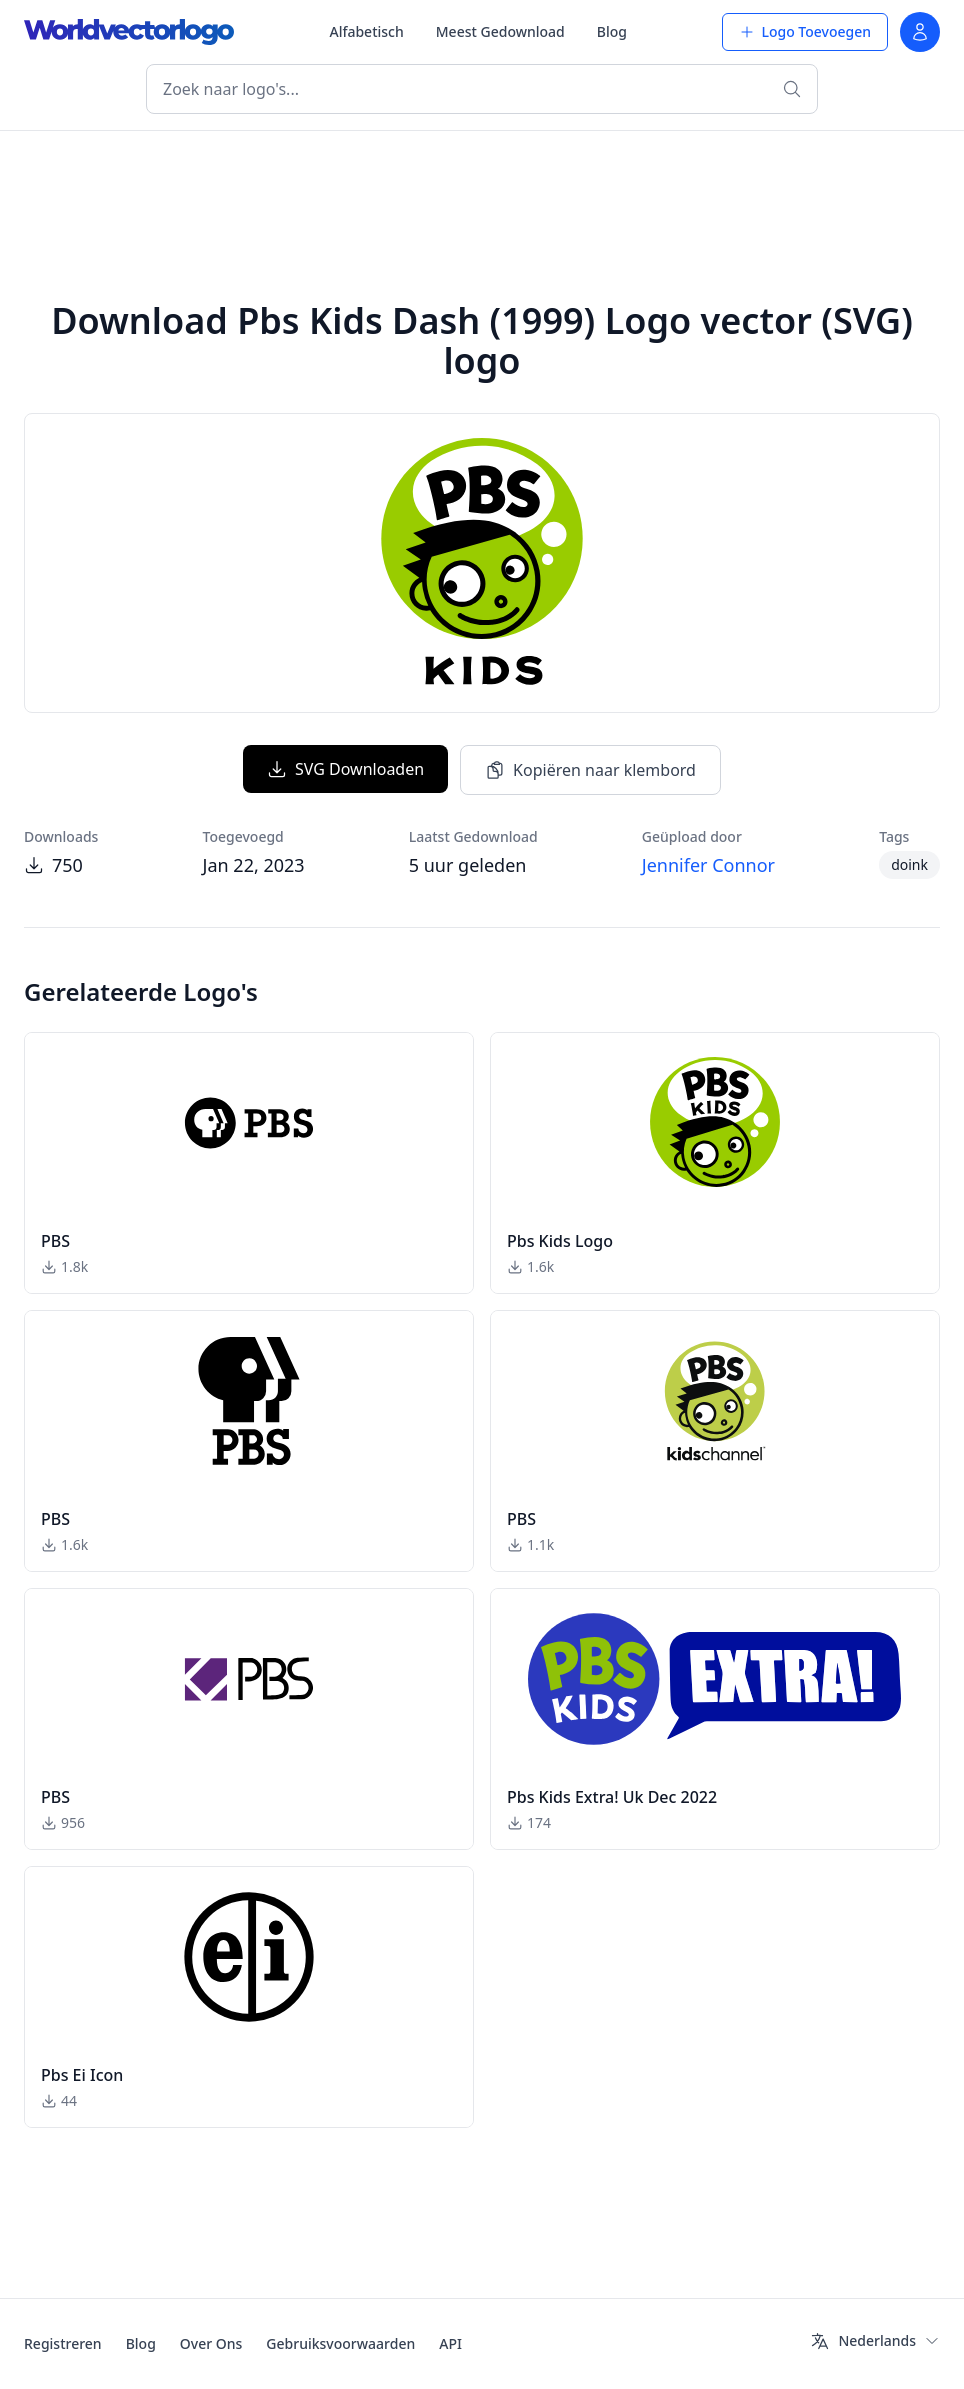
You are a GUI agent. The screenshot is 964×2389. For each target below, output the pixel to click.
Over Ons (211, 2343)
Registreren (63, 2343)
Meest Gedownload (500, 31)
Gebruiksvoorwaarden (340, 2343)
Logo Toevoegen (805, 31)
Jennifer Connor (708, 865)
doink (909, 864)
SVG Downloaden (345, 769)
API (450, 2343)
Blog (612, 31)
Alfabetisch (366, 31)
